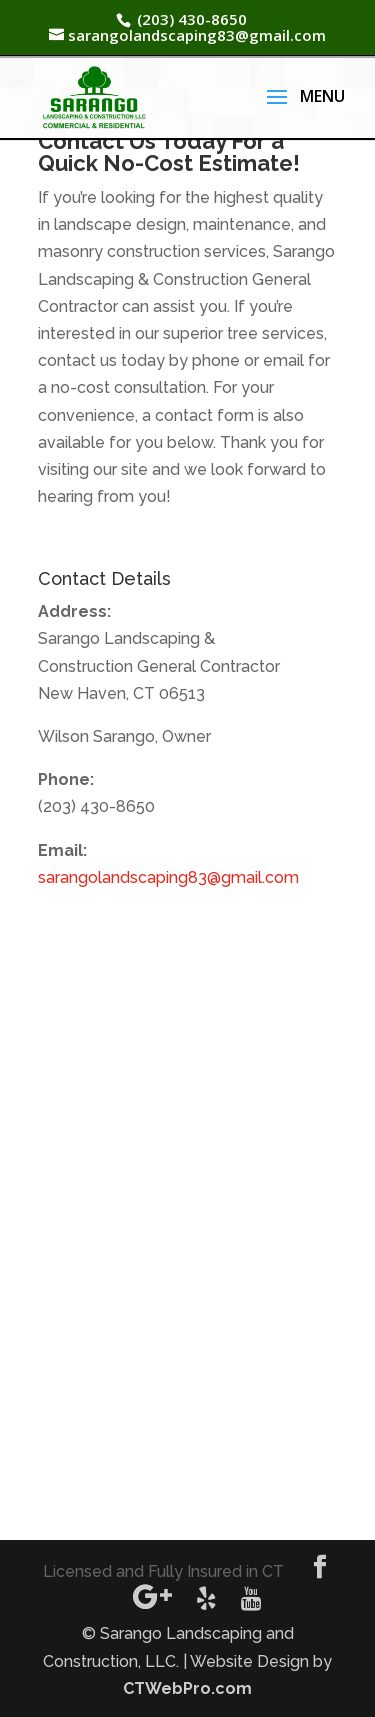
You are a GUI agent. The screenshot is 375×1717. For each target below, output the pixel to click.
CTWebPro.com (187, 1688)
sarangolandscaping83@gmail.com (168, 877)
